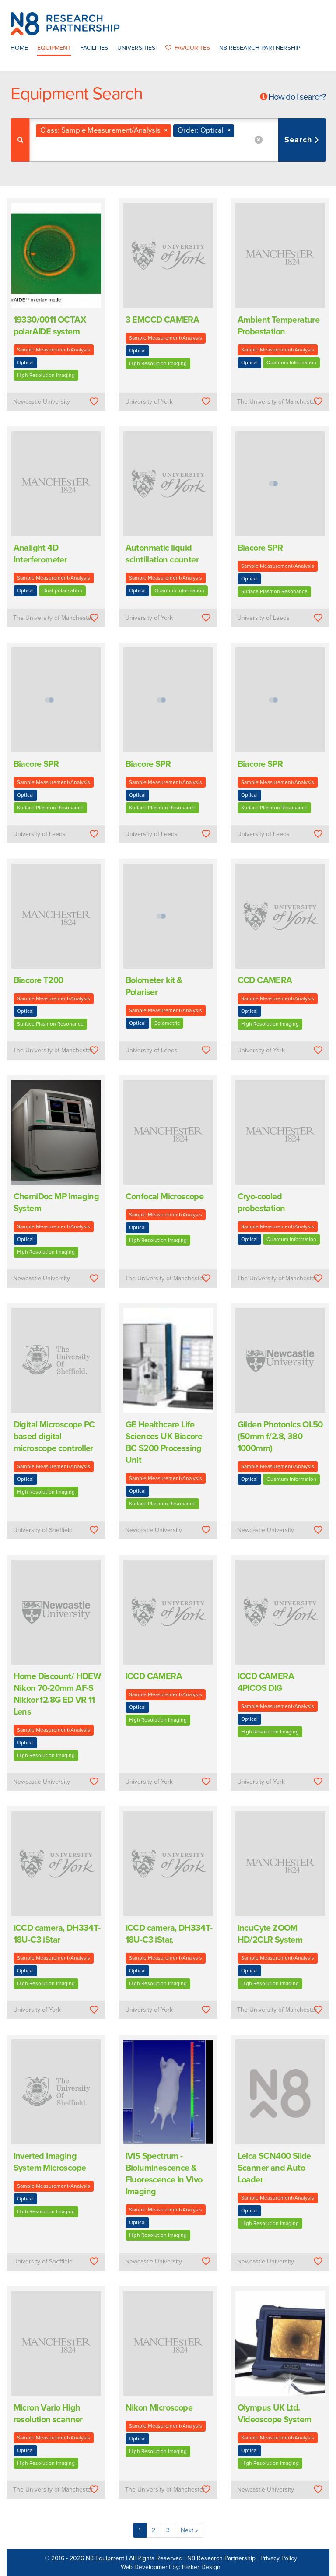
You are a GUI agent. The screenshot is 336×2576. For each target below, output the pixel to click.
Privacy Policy (278, 2558)
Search (299, 139)
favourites (187, 48)
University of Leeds (263, 618)
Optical (25, 362)
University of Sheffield (43, 1530)
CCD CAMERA (265, 980)
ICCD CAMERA (154, 1676)
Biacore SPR (260, 548)
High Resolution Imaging (46, 375)
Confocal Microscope (165, 1196)
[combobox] (177, 140)
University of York (149, 401)
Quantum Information (291, 362)
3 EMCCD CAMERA (163, 320)
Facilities (94, 48)
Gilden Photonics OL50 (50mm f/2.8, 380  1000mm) (280, 1437)
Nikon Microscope (159, 2408)
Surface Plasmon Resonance (274, 591)
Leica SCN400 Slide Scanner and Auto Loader (274, 2168)
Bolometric (167, 1023)
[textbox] (88, 149)
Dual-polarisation (62, 590)
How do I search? (297, 97)
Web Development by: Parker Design (170, 2567)
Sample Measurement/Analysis (53, 350)
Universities (136, 48)
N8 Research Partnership (259, 48)
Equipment (54, 48)
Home (19, 48)
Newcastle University (41, 401)
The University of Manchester (277, 401)
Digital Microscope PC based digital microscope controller (54, 1437)
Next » (189, 2530)
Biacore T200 (38, 980)
